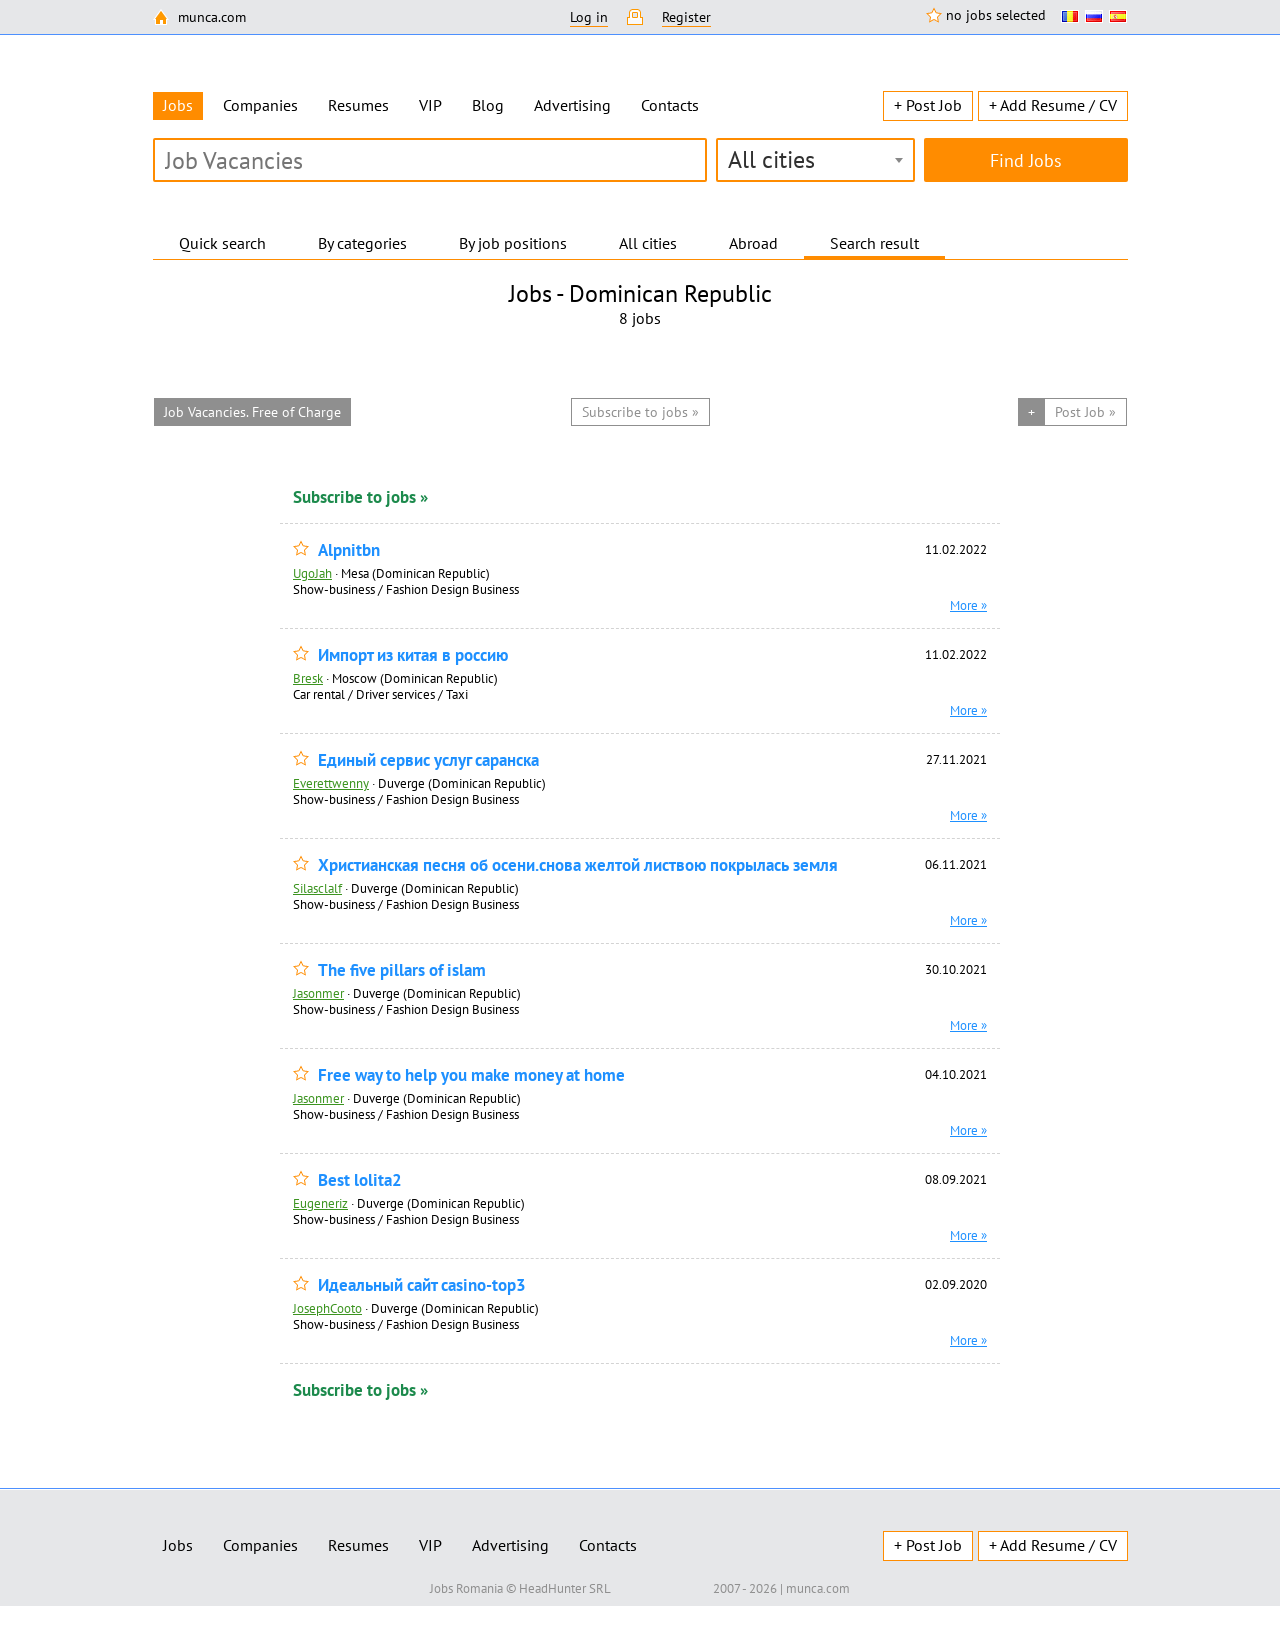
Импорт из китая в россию (413, 655)
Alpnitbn (349, 550)
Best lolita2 (360, 1180)
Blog (488, 105)
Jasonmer (318, 993)
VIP (430, 105)
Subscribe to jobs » (360, 497)
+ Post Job (928, 105)
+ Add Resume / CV (1053, 105)
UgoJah (312, 573)
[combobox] (815, 160)
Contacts (670, 105)
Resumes (358, 105)
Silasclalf (317, 888)
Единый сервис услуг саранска (428, 760)
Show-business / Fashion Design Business (406, 589)
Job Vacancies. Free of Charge (252, 412)
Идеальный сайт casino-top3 (422, 1285)
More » (968, 605)
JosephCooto (327, 1308)
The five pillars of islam (402, 970)
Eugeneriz (320, 1203)
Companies (260, 105)
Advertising (572, 105)
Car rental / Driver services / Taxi (380, 694)
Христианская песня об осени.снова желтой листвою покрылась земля (578, 865)
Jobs (178, 1545)
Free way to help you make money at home (471, 1075)
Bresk (308, 678)
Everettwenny (331, 783)
